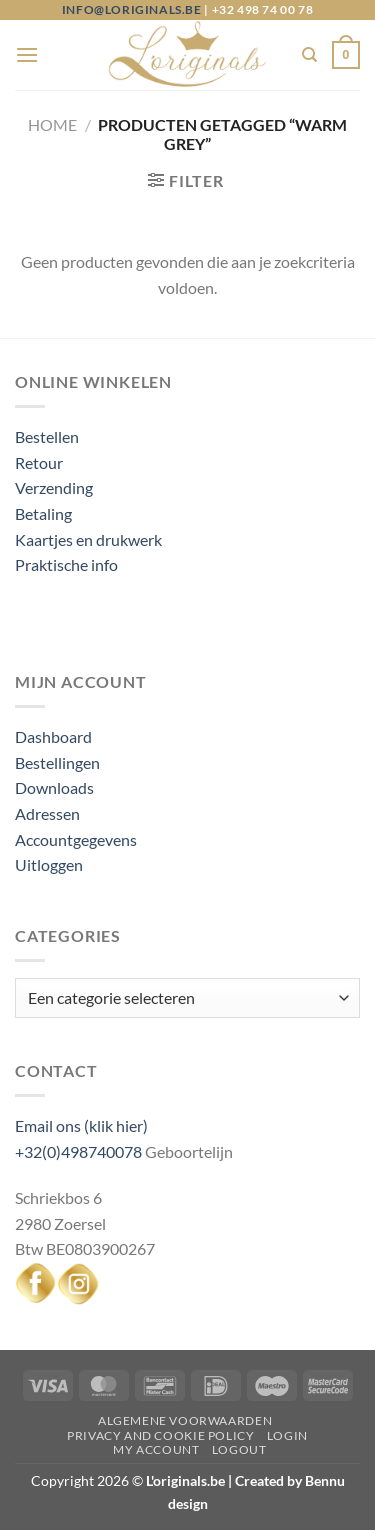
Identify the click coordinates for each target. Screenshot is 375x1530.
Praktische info (66, 564)
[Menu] (27, 54)
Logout (239, 1449)
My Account (156, 1449)
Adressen (47, 813)
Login (287, 1435)
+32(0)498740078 (78, 1151)
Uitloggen (49, 864)
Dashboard (53, 736)
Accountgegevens (76, 839)
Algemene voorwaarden (185, 1420)
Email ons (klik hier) (81, 1125)
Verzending (54, 487)
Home (52, 124)
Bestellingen (57, 762)
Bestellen (47, 436)
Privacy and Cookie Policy (160, 1435)
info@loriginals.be (132, 9)
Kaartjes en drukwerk (88, 539)
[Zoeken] (309, 55)
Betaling (43, 513)
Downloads (54, 787)
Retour (39, 462)
